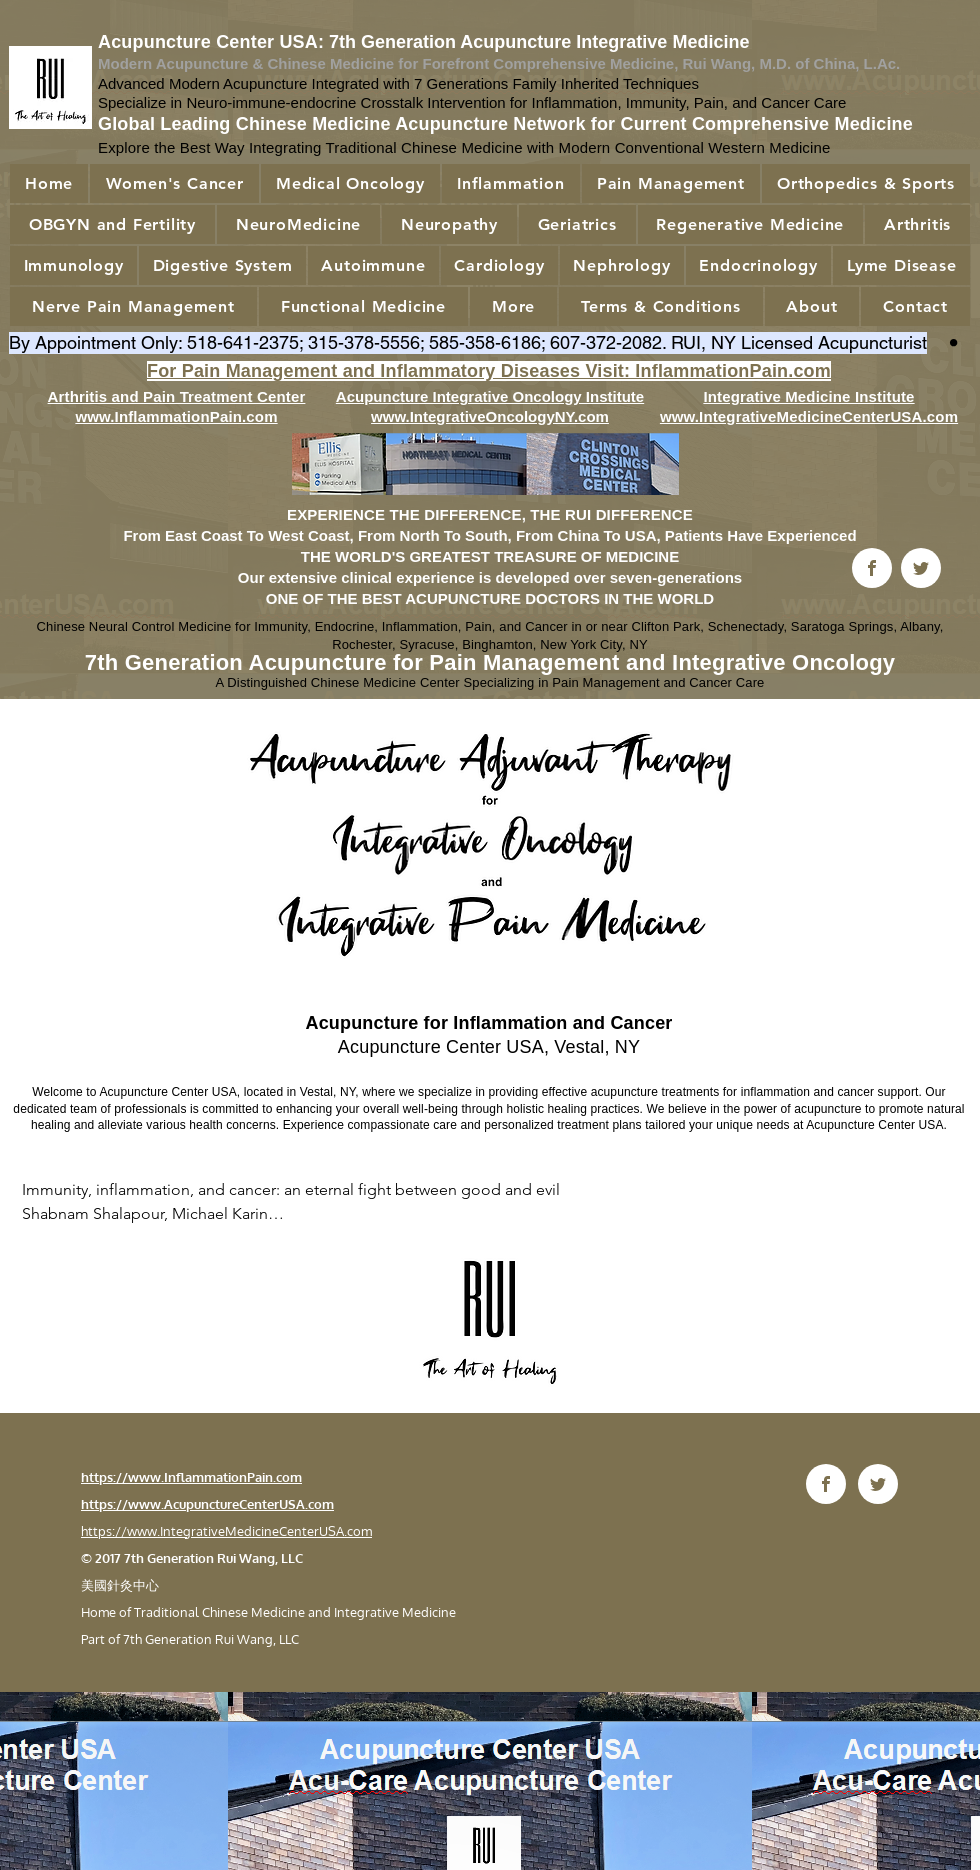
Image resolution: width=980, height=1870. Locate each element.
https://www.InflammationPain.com (191, 1477)
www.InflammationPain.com (176, 416)
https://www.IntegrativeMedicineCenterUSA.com (226, 1531)
